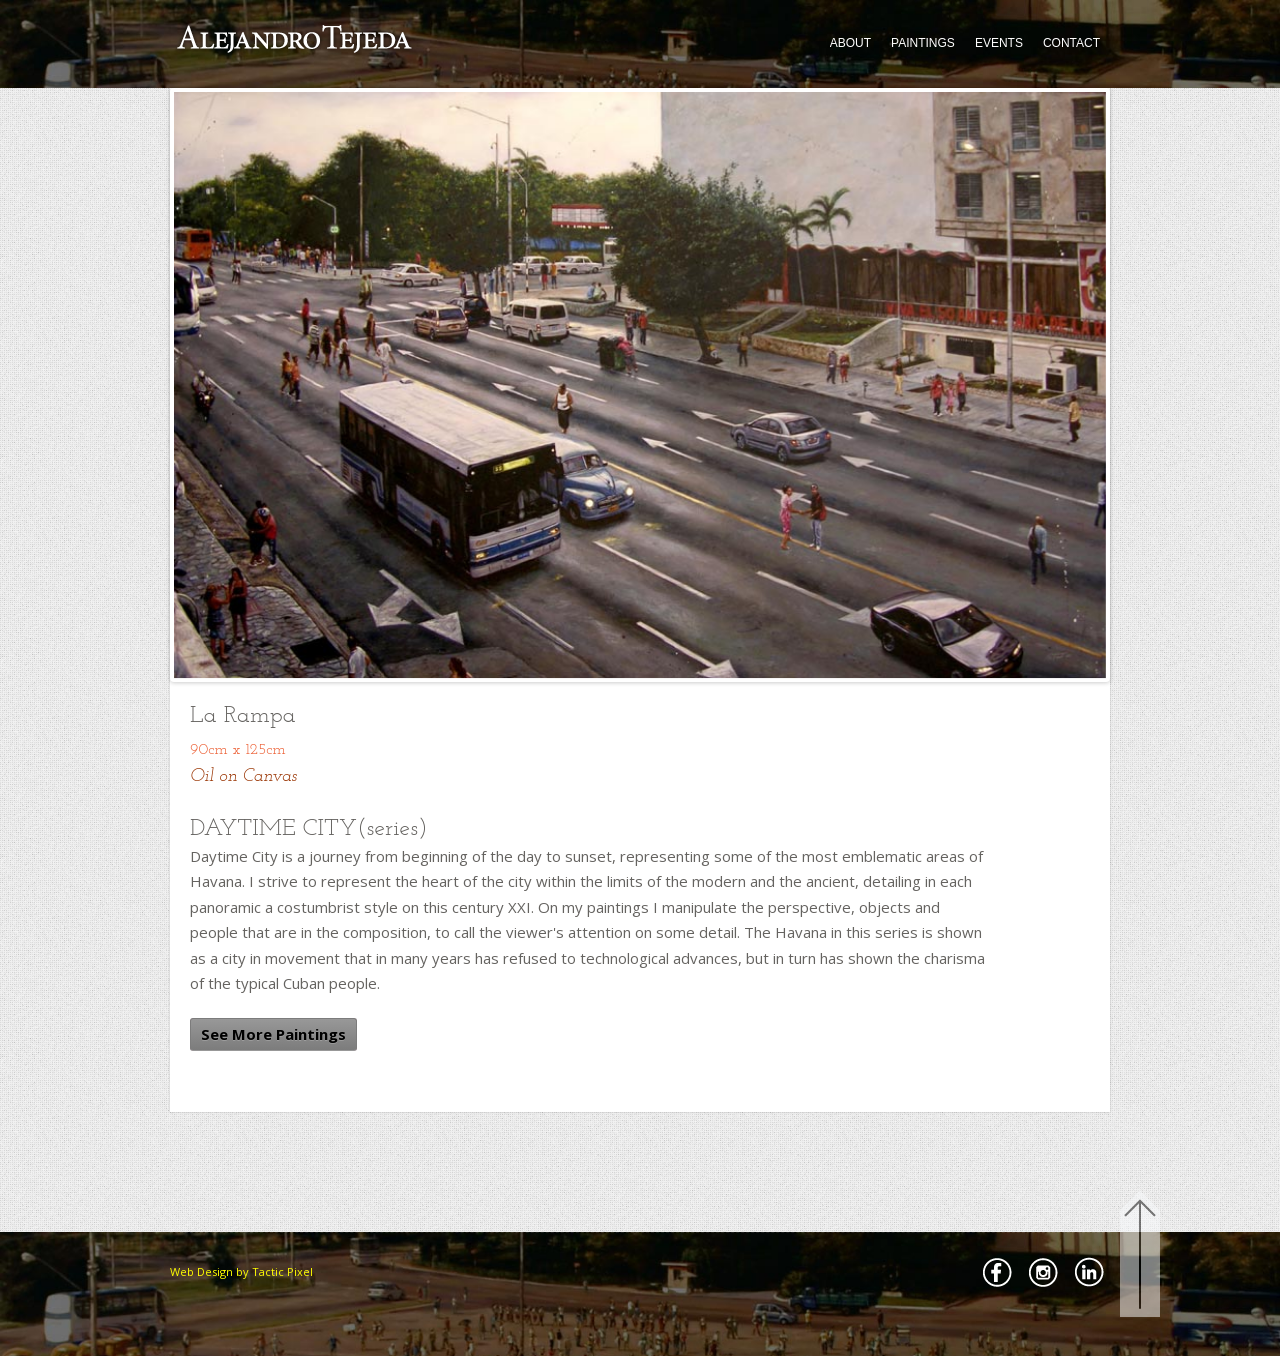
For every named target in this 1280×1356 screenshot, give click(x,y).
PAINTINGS (923, 43)
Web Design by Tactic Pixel (241, 1271)
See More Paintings (273, 1034)
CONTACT (1071, 43)
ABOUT (850, 43)
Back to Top (1140, 1257)
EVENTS (999, 43)
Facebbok (997, 1272)
